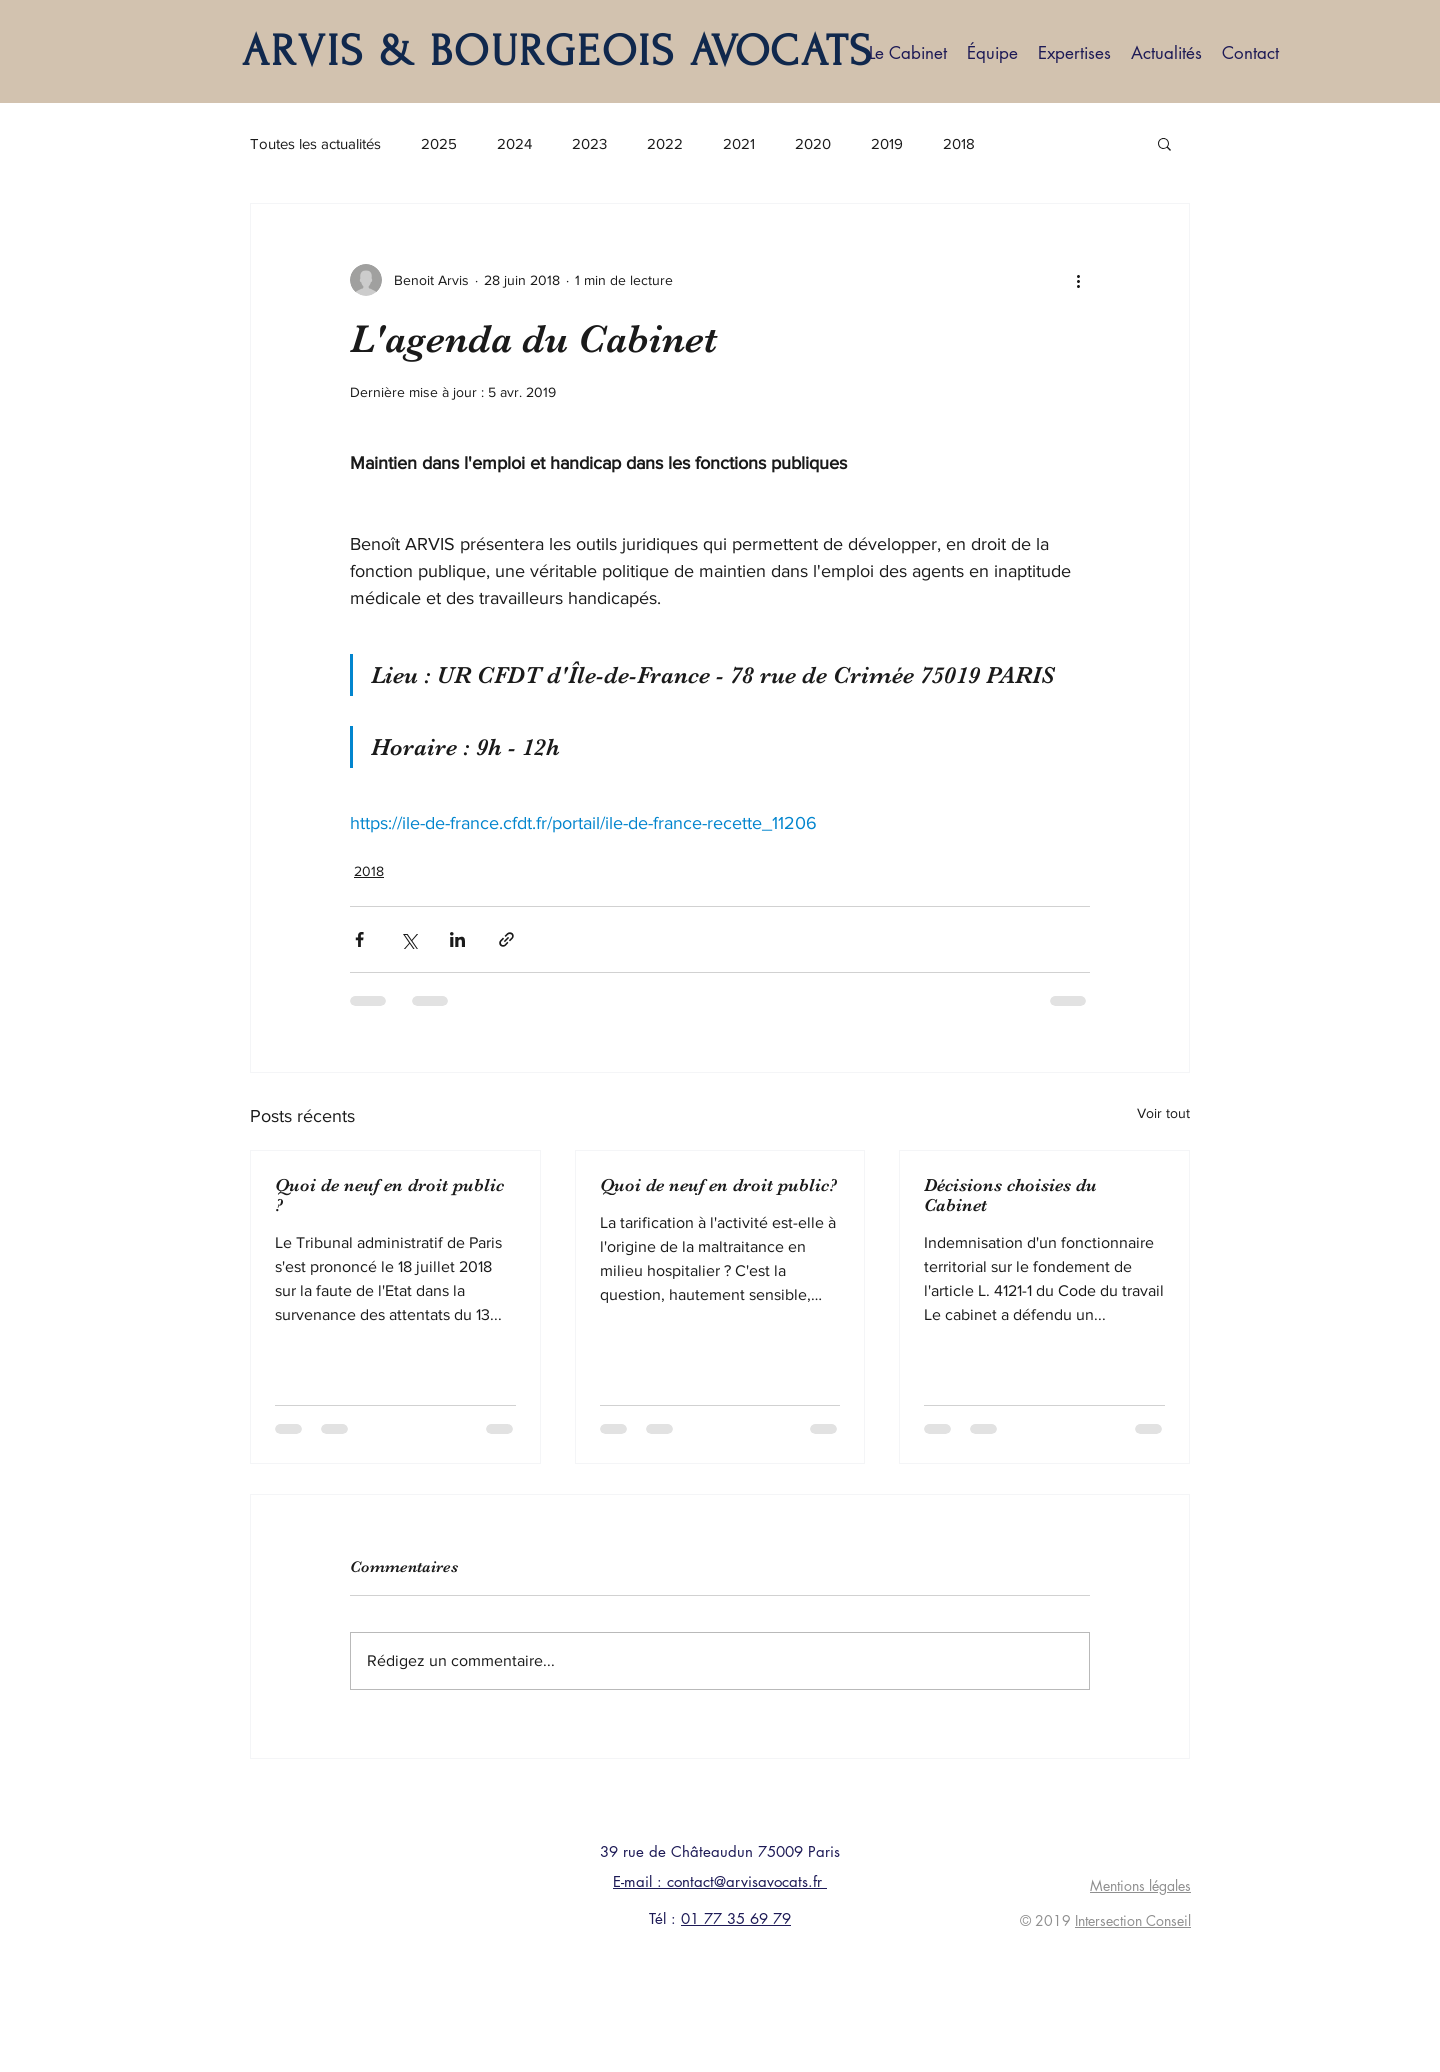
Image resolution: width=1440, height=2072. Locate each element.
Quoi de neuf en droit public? (718, 1185)
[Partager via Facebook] (359, 939)
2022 (665, 143)
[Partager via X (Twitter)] (408, 939)
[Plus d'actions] (1078, 280)
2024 (514, 143)
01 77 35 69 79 (736, 1918)
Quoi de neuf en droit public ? (389, 1195)
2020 (813, 143)
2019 (887, 143)
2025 (439, 143)
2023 (589, 143)
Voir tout (1163, 1113)
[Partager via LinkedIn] (457, 939)
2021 (739, 143)
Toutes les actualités (315, 143)
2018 (959, 143)
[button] (1164, 143)
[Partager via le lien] (506, 939)
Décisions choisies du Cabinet (1010, 1195)
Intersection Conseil (1133, 1920)
